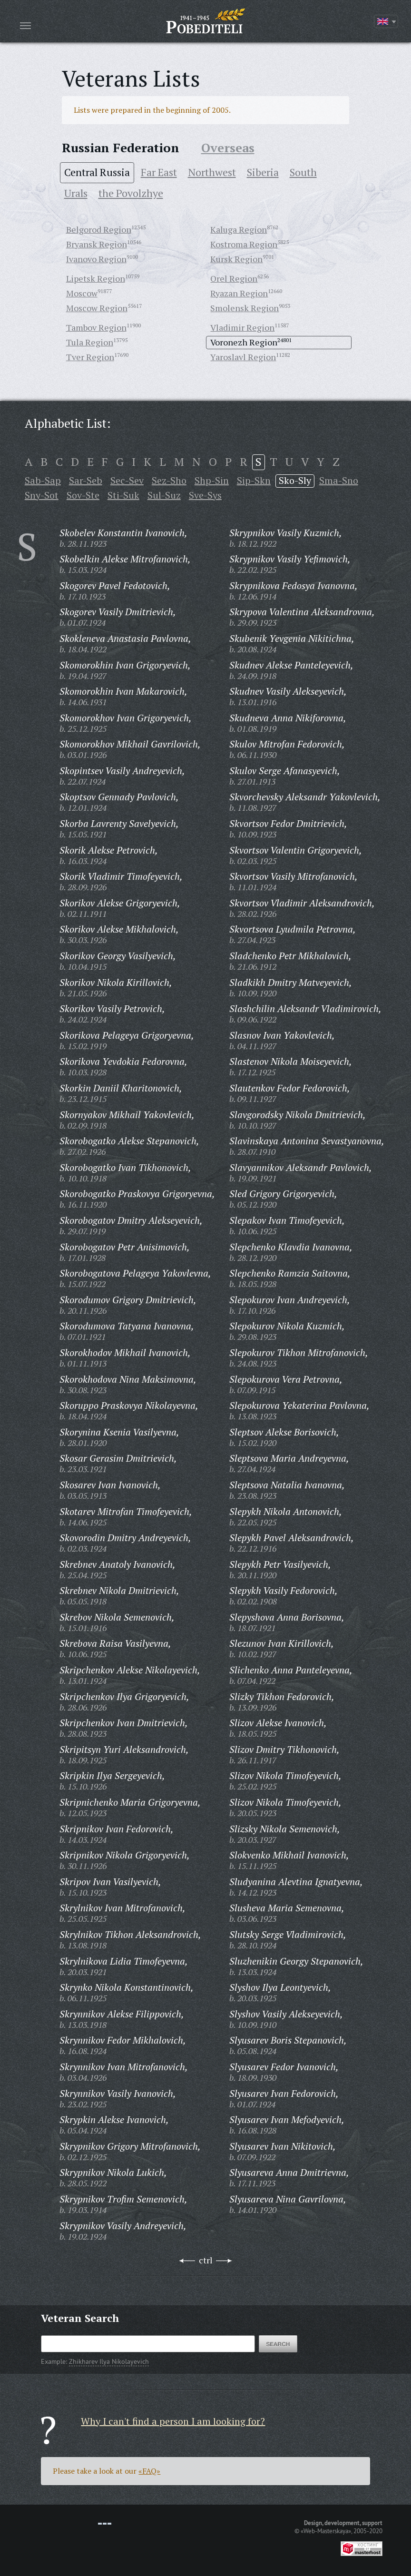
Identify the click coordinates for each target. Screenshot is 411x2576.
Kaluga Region (238, 229)
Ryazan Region (239, 293)
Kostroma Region (243, 244)
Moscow (82, 293)
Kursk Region (236, 259)
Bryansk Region (96, 244)
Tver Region (90, 357)
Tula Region (89, 342)
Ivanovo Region (96, 259)
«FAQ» (149, 2471)
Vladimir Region (242, 327)
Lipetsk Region (95, 278)
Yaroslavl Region (243, 357)
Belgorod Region (98, 229)
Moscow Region (96, 308)
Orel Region (233, 278)
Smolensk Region (244, 308)
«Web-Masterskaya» (326, 2531)
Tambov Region (96, 327)
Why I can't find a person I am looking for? (173, 2421)
